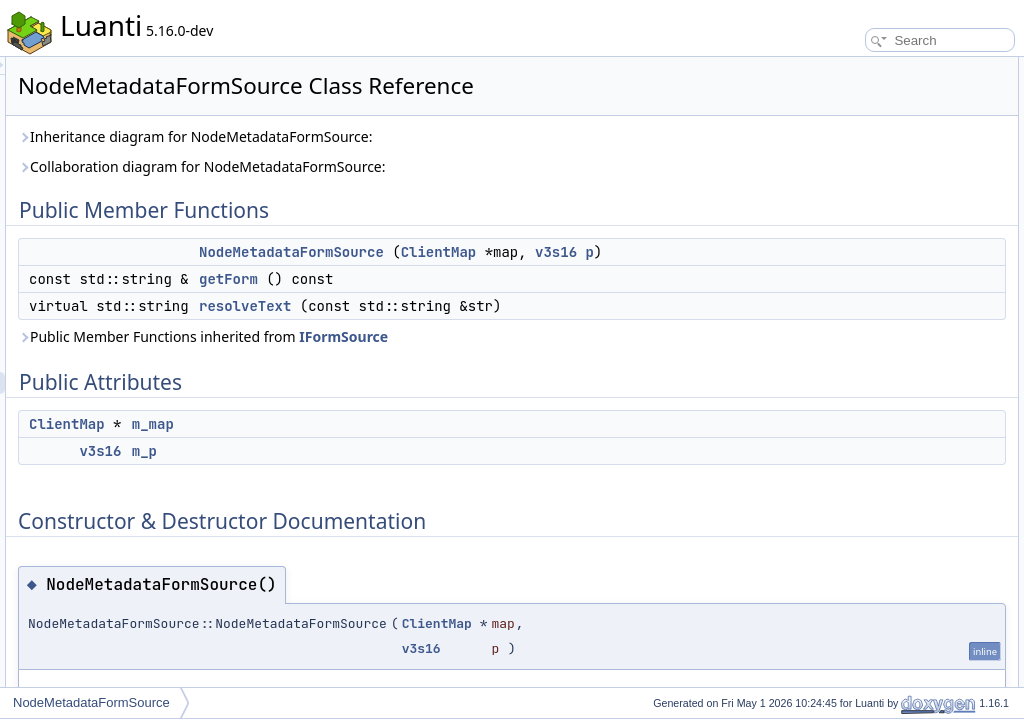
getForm (478, 301)
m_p (394, 495)
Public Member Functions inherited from (453, 380)
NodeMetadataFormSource (541, 252)
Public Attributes (844, 156)
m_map (403, 468)
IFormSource (593, 380)
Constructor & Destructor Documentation (909, 222)
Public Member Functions (868, 68)
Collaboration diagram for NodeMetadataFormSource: (452, 166)
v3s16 (520, 274)
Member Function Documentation (889, 266)
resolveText (495, 328)
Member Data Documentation (879, 332)
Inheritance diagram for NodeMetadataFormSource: (445, 136)
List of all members (851, 398)
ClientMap (689, 252)
